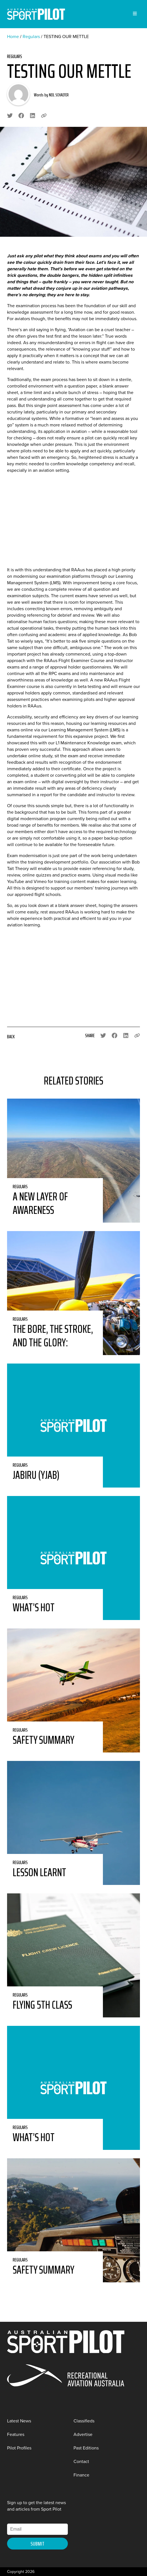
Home (13, 36)
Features (15, 2434)
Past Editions (86, 2448)
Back (11, 1037)
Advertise (83, 2434)
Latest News (19, 2421)
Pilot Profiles (19, 2448)
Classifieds (84, 2421)
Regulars (31, 36)
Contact (81, 2461)
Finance (81, 2475)
